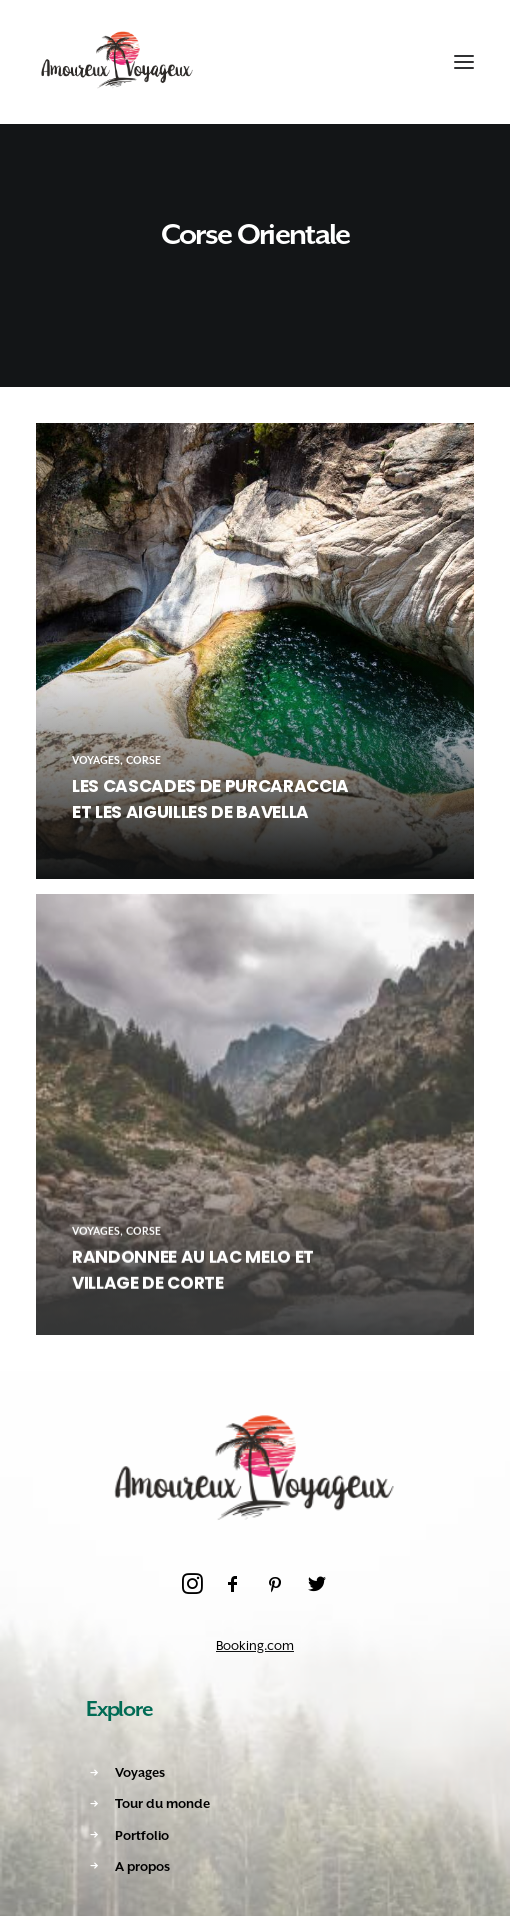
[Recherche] (367, 62)
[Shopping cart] (403, 62)
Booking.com (255, 1645)
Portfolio (142, 1835)
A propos (142, 1866)
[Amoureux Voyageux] (117, 62)
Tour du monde (162, 1803)
